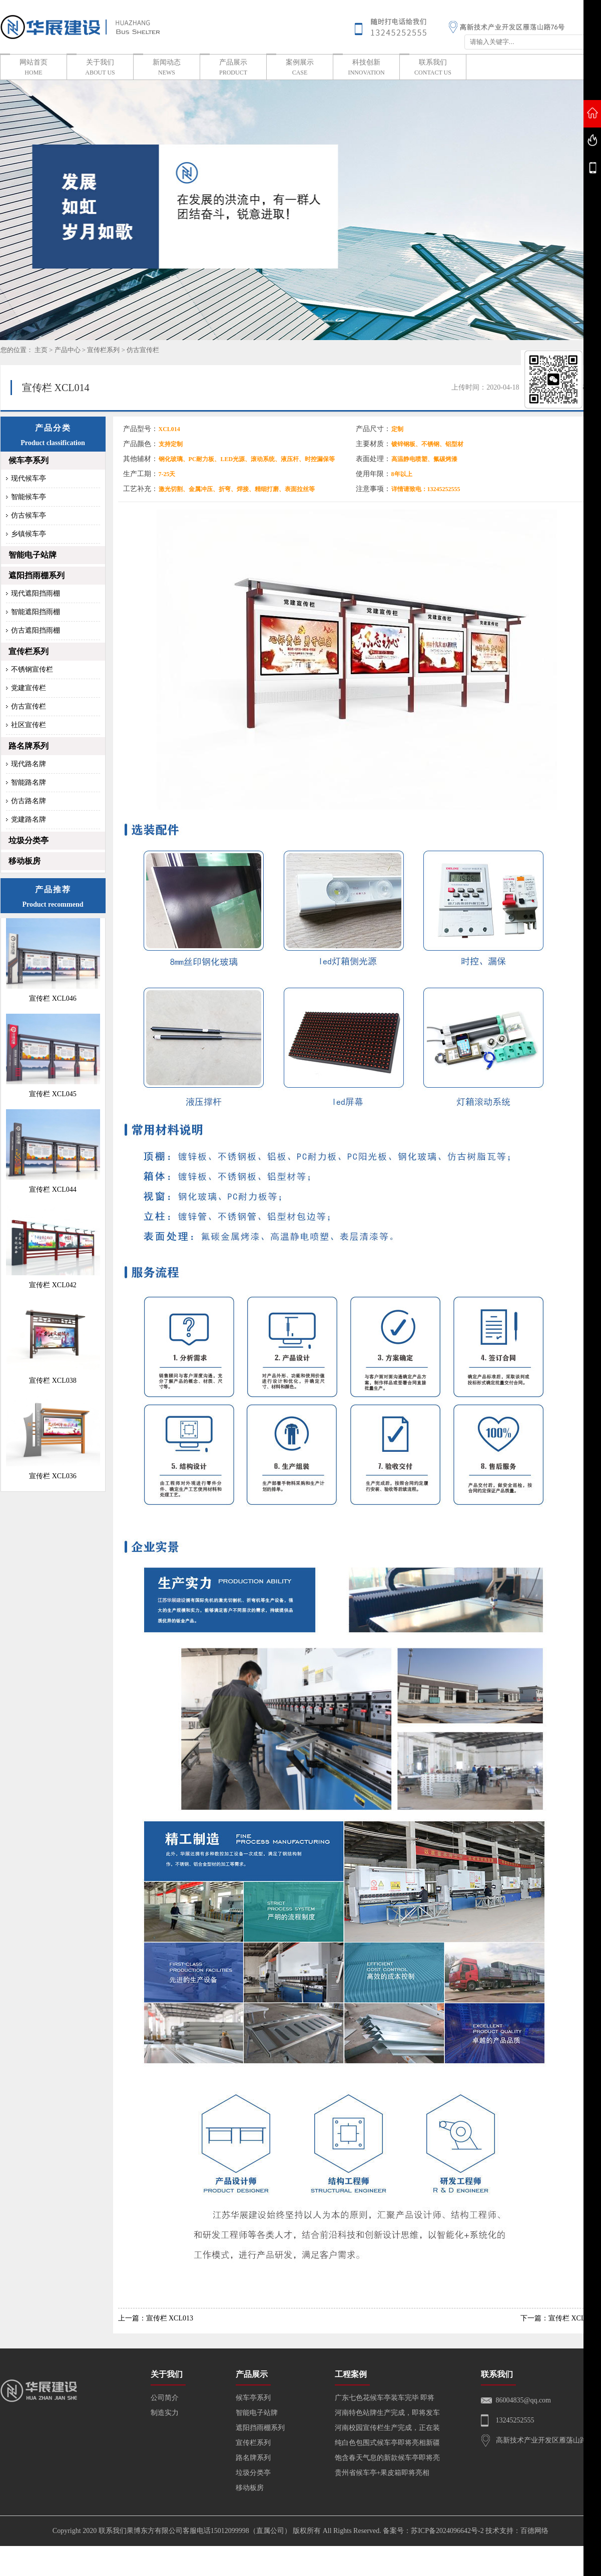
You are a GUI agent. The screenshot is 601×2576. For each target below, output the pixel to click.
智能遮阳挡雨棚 (35, 612)
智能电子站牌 (33, 555)
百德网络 (534, 2530)
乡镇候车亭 (28, 534)
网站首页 (34, 68)
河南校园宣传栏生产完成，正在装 (387, 2427)
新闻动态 (167, 68)
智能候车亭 (28, 497)
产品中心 (68, 350)
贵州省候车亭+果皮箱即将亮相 (382, 2472)
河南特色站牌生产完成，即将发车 (387, 2412)
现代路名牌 (28, 764)
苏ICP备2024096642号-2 (447, 2530)
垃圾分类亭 (29, 840)
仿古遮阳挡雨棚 (35, 630)
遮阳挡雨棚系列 (37, 575)
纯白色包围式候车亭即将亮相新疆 (387, 2442)
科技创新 (366, 68)
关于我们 (100, 68)
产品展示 (233, 68)
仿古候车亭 (28, 515)
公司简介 (165, 2397)
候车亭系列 (29, 460)
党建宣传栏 (28, 688)
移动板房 (25, 861)
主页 (41, 350)
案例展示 (300, 68)
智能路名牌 (28, 782)
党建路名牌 (28, 819)
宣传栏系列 (103, 350)
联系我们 (433, 68)
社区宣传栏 (28, 725)
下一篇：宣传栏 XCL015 (558, 2318)
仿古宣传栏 (143, 350)
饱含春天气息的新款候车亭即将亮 (387, 2457)
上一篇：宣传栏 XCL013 (156, 2318)
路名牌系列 (29, 746)
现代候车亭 (28, 478)
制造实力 (165, 2412)
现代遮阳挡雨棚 (35, 593)
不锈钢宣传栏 (32, 669)
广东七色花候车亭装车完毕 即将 (385, 2397)
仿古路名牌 (28, 801)
